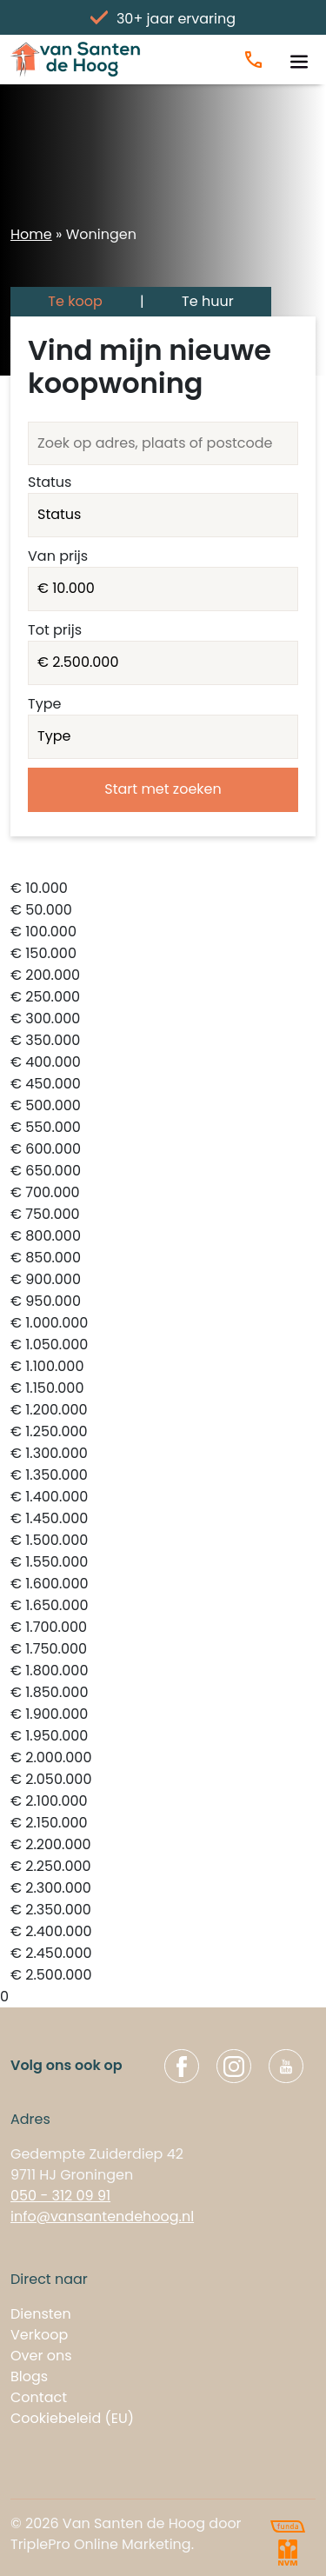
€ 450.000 (163, 1084)
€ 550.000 (163, 1128)
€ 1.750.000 (163, 1650)
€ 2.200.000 (163, 1845)
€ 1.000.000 (163, 1324)
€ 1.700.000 (163, 1628)
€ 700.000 (163, 1193)
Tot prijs (55, 630)
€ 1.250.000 (163, 1432)
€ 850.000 (163, 1258)
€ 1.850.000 (163, 1693)
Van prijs (58, 556)
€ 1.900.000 (163, 1715)
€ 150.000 (163, 954)
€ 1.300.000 (163, 1454)
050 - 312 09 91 (60, 2196)
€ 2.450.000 (163, 1954)
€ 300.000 (163, 1019)
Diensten (40, 2314)
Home (31, 234)
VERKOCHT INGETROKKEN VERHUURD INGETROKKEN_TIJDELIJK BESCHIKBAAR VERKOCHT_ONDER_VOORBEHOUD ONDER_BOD (163, 515)
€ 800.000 (163, 1237)
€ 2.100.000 (163, 1802)
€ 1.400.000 (163, 1497)
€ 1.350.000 (163, 1476)
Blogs (29, 2376)
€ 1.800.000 (163, 1671)
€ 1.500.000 (163, 1541)
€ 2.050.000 (163, 1780)
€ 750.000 (163, 1215)
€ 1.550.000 (163, 1563)
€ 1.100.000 (163, 1367)
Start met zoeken (162, 789)
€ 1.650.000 (163, 1606)
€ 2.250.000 (163, 1867)
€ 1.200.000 (163, 1410)
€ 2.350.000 (163, 1910)
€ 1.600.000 (163, 1584)
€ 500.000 (163, 1106)
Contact (38, 2397)
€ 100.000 (163, 932)
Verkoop (39, 2335)
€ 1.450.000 (163, 1519)
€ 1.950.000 (163, 1736)
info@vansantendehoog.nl (102, 2217)
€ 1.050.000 (163, 1345)
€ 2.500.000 (163, 1976)
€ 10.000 (163, 889)
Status (49, 482)
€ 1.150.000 (163, 1389)
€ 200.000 (163, 976)
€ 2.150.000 (163, 1823)
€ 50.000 (163, 911)
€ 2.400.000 (163, 1932)
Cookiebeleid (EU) (72, 2418)
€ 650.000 (163, 1171)
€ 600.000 (163, 1150)
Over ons (41, 2356)
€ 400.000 (163, 1063)
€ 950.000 (163, 1302)
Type (44, 704)
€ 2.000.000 (163, 1758)
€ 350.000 (163, 1041)
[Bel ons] (253, 59)
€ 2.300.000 (163, 1889)
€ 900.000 (163, 1280)
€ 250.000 (163, 997)
